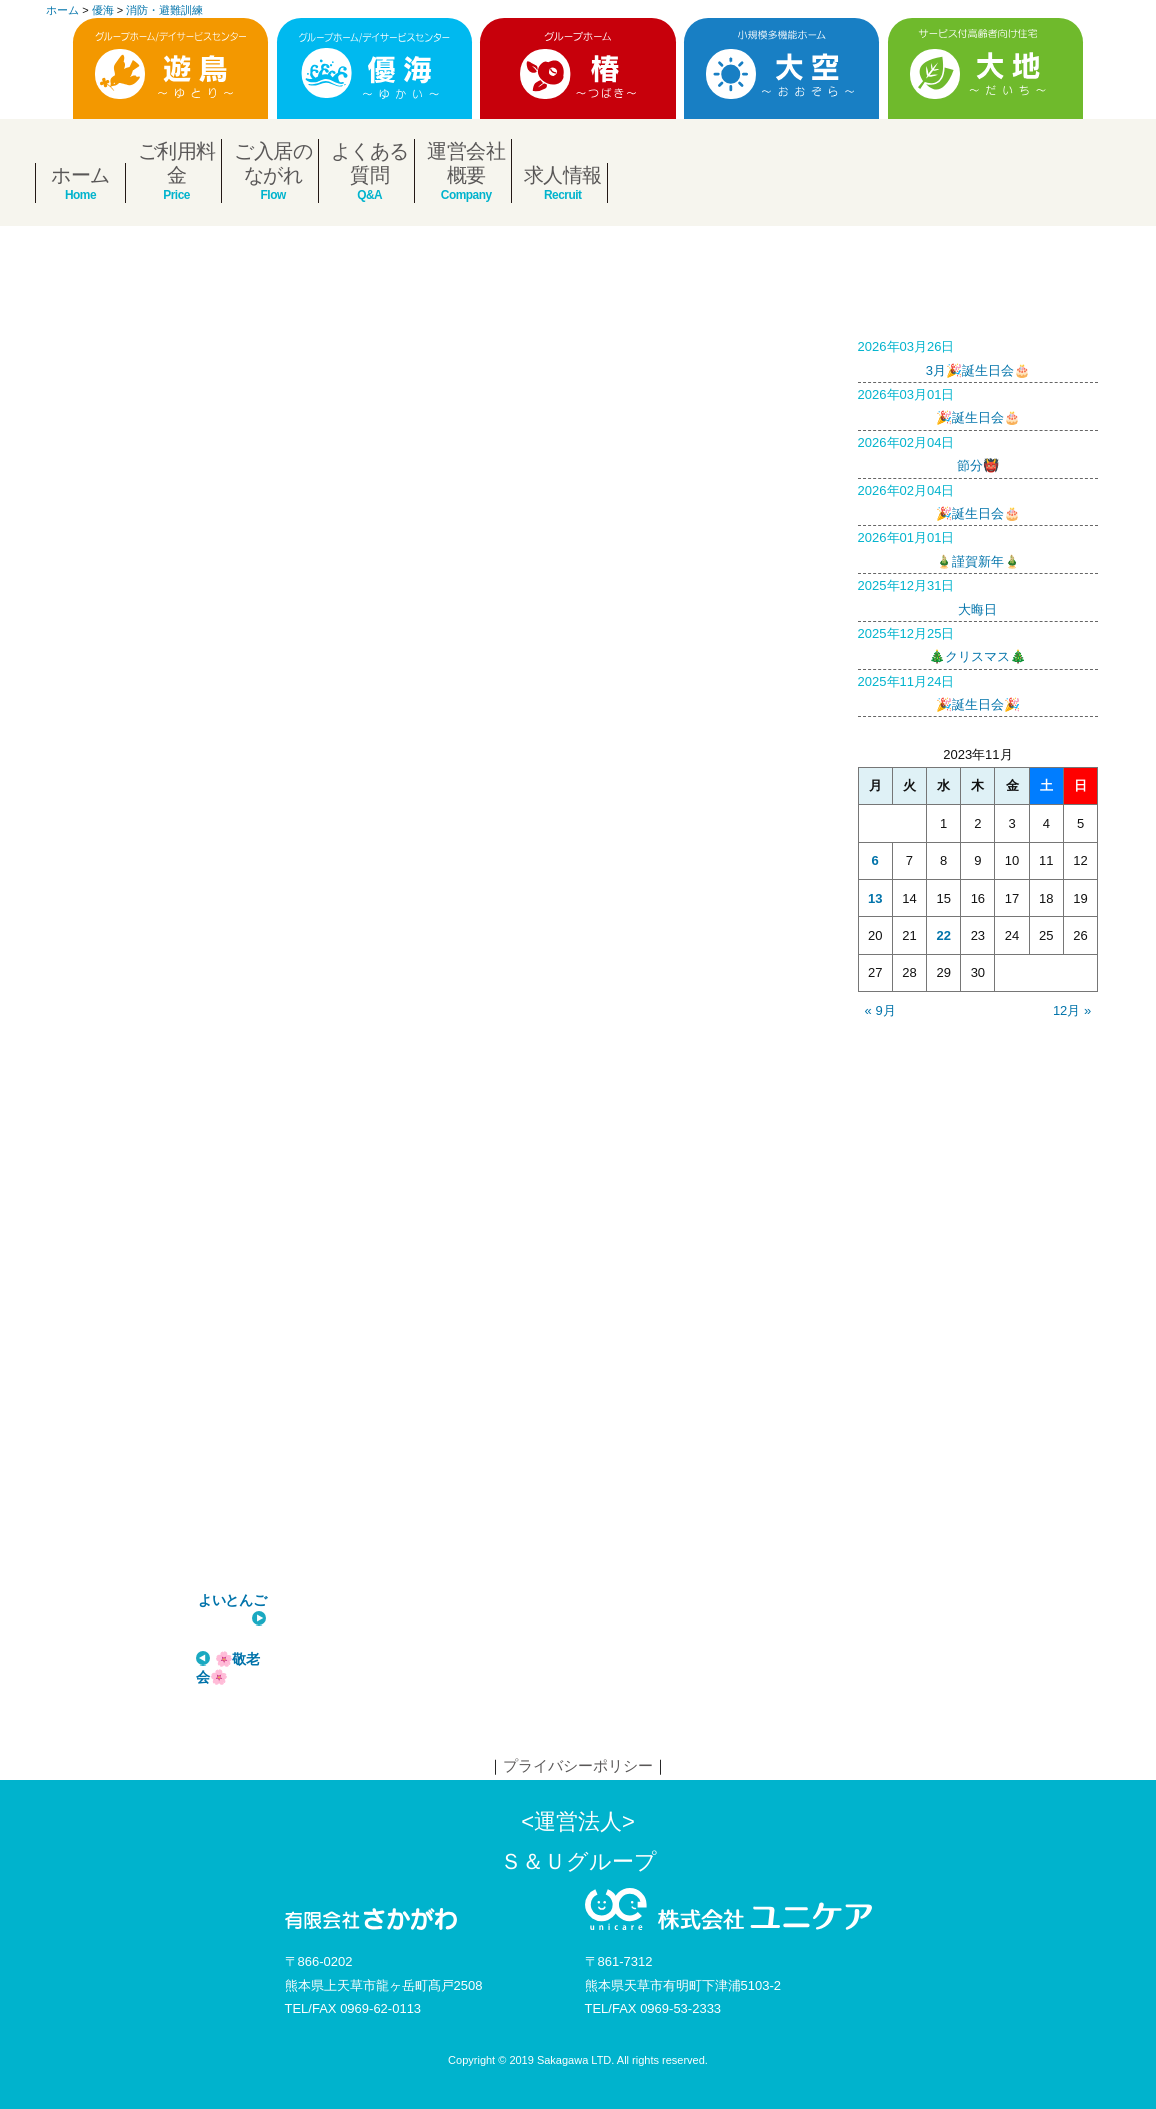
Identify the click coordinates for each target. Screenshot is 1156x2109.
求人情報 (563, 175)
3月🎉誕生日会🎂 (978, 356)
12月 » (1072, 1010)
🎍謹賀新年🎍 (978, 547)
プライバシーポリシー (578, 1765)
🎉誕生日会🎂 (978, 404)
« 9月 (880, 1010)
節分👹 (978, 452)
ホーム (80, 175)
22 (943, 935)
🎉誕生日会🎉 (978, 691)
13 (875, 898)
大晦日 (978, 595)
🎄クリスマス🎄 (978, 643)
